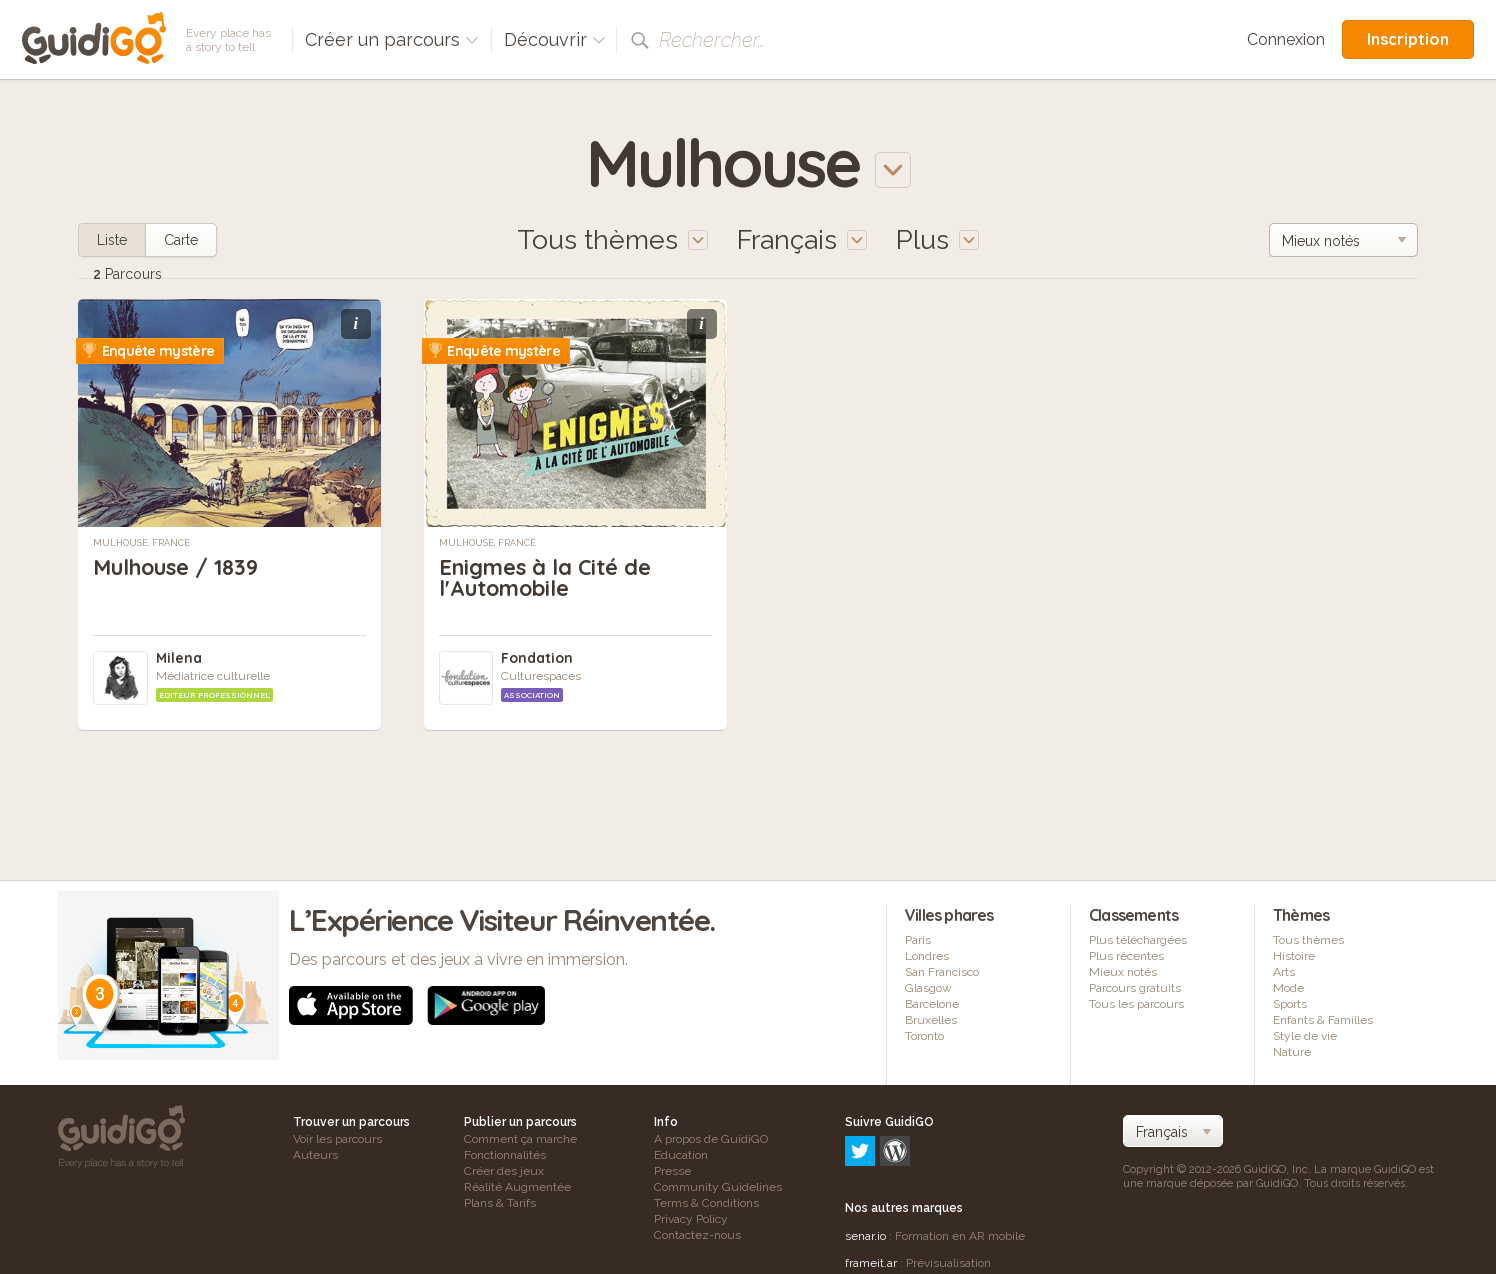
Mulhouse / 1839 (177, 567)
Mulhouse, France (141, 543)
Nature (1292, 1052)
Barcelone (932, 1004)
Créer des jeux (504, 1171)
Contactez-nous (697, 1235)
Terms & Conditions (706, 1203)
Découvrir (555, 39)
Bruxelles (931, 1020)
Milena (179, 658)
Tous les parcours (1136, 1004)
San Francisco (942, 972)
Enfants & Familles (1323, 1020)
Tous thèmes (1308, 940)
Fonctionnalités (505, 1155)
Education (681, 1155)
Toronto (924, 1036)
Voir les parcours (337, 1139)
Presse (672, 1171)
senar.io (865, 1150)
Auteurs (315, 1155)
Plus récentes (1126, 956)
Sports (1290, 1004)
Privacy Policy (691, 1219)
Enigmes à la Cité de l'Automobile (546, 577)
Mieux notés (1123, 972)
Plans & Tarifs (500, 1203)
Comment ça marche (520, 1139)
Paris (918, 940)
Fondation (537, 658)
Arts (1284, 972)
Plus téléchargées (1138, 940)
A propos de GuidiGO (711, 1139)
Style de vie (1305, 1036)
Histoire (1294, 956)
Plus (937, 239)
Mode (1288, 988)
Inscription (1408, 39)
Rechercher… (712, 40)
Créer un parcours (392, 39)
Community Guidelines (718, 1187)
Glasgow (928, 988)
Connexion (1286, 39)
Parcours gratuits (1135, 988)
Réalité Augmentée (517, 1187)
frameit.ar (871, 1177)
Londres (927, 956)
